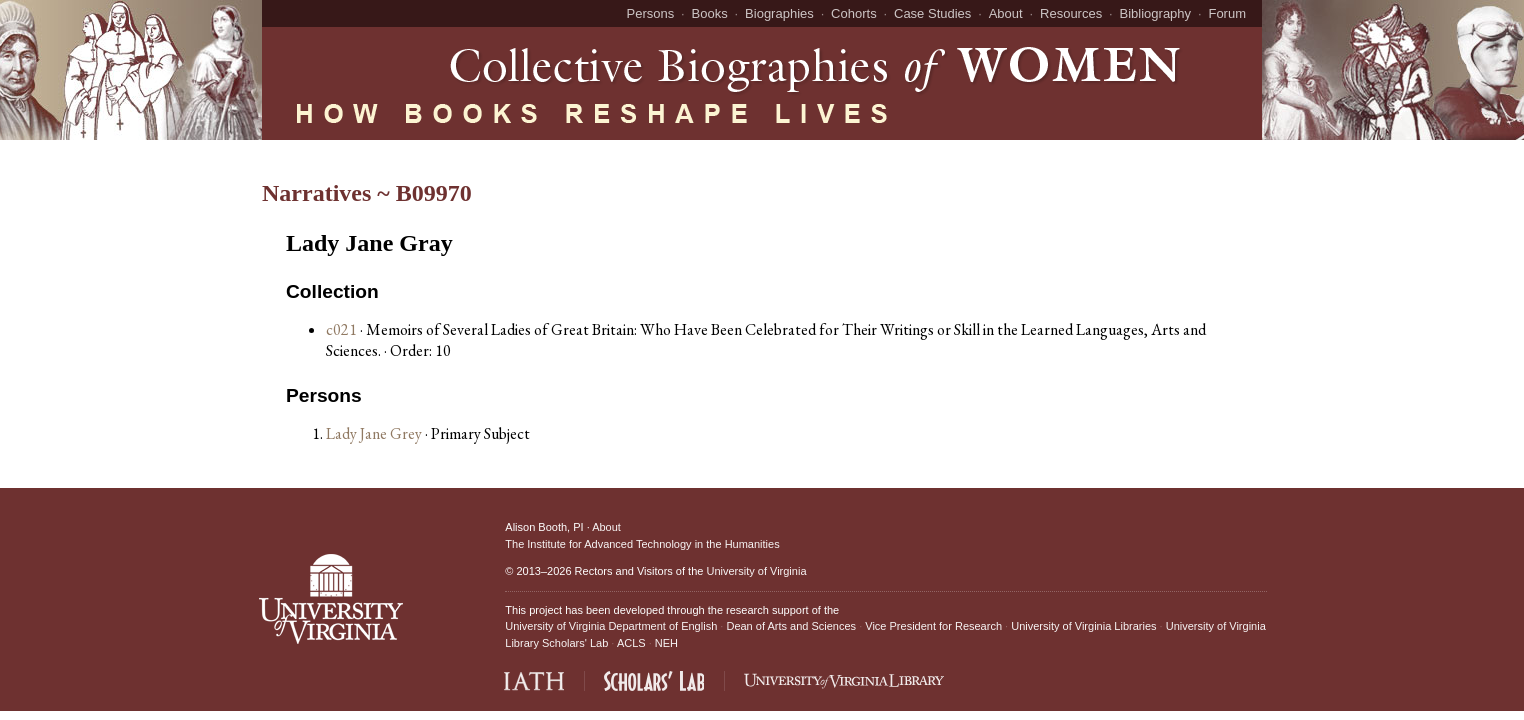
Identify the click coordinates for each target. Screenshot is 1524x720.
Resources (1071, 13)
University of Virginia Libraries (1083, 626)
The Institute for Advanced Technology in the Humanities (642, 544)
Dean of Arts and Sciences (791, 626)
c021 (341, 329)
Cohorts (854, 13)
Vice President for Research (933, 626)
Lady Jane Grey (375, 433)
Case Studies (932, 13)
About (1006, 13)
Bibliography (1156, 13)
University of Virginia (756, 571)
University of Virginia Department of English (611, 626)
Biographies (779, 13)
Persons (651, 13)
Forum (1227, 13)
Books (710, 13)
